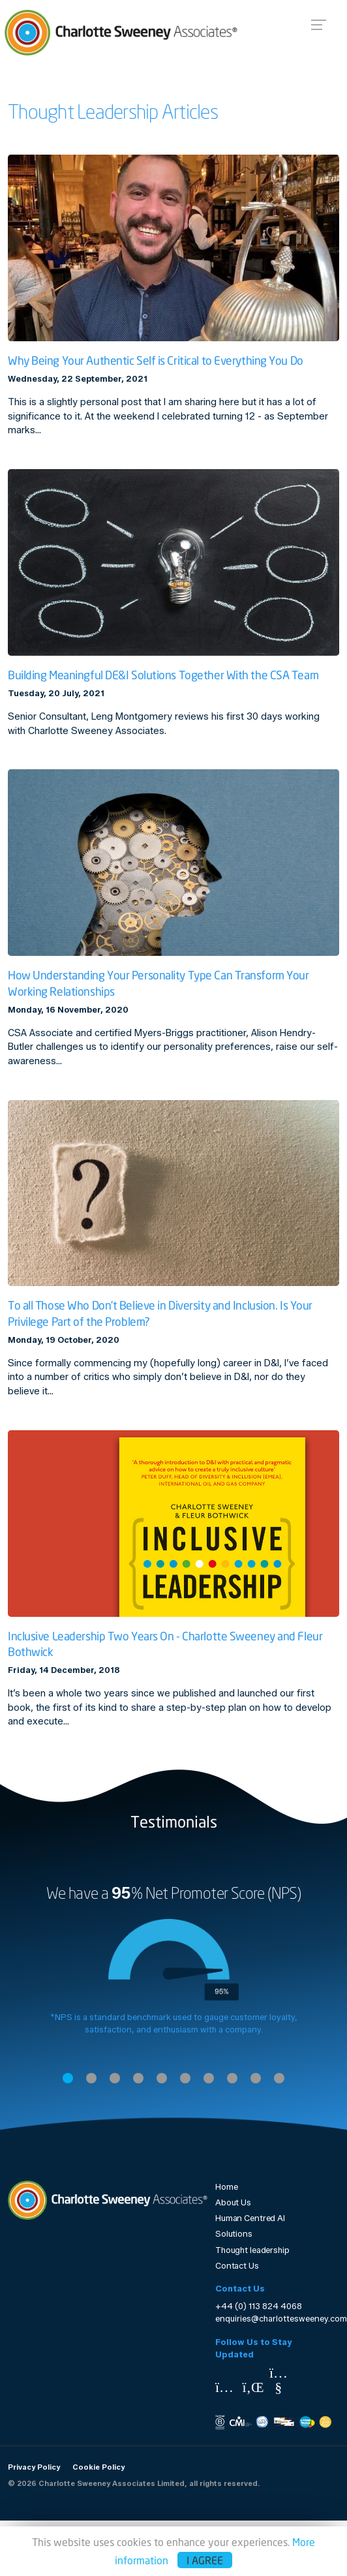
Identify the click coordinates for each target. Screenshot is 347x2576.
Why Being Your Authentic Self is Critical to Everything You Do (155, 360)
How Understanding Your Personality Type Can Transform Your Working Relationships (158, 983)
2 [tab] (91, 2078)
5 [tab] (162, 2078)
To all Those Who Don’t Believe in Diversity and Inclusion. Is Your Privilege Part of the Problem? (160, 1313)
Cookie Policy (98, 2467)
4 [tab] (138, 2078)
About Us (233, 2202)
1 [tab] (68, 2078)
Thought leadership (252, 2250)
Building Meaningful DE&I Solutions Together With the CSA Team (163, 675)
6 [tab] (185, 2078)
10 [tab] (279, 2078)
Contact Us (237, 2266)
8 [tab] (232, 2078)
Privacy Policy (34, 2467)
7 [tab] (209, 2078)
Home (226, 2187)
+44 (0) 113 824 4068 (258, 2306)
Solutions (233, 2234)
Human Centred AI (250, 2218)
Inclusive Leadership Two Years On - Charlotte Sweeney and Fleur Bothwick (165, 1644)
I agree (205, 2560)
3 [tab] (115, 2078)
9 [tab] (255, 2078)
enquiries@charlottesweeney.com (281, 2318)
